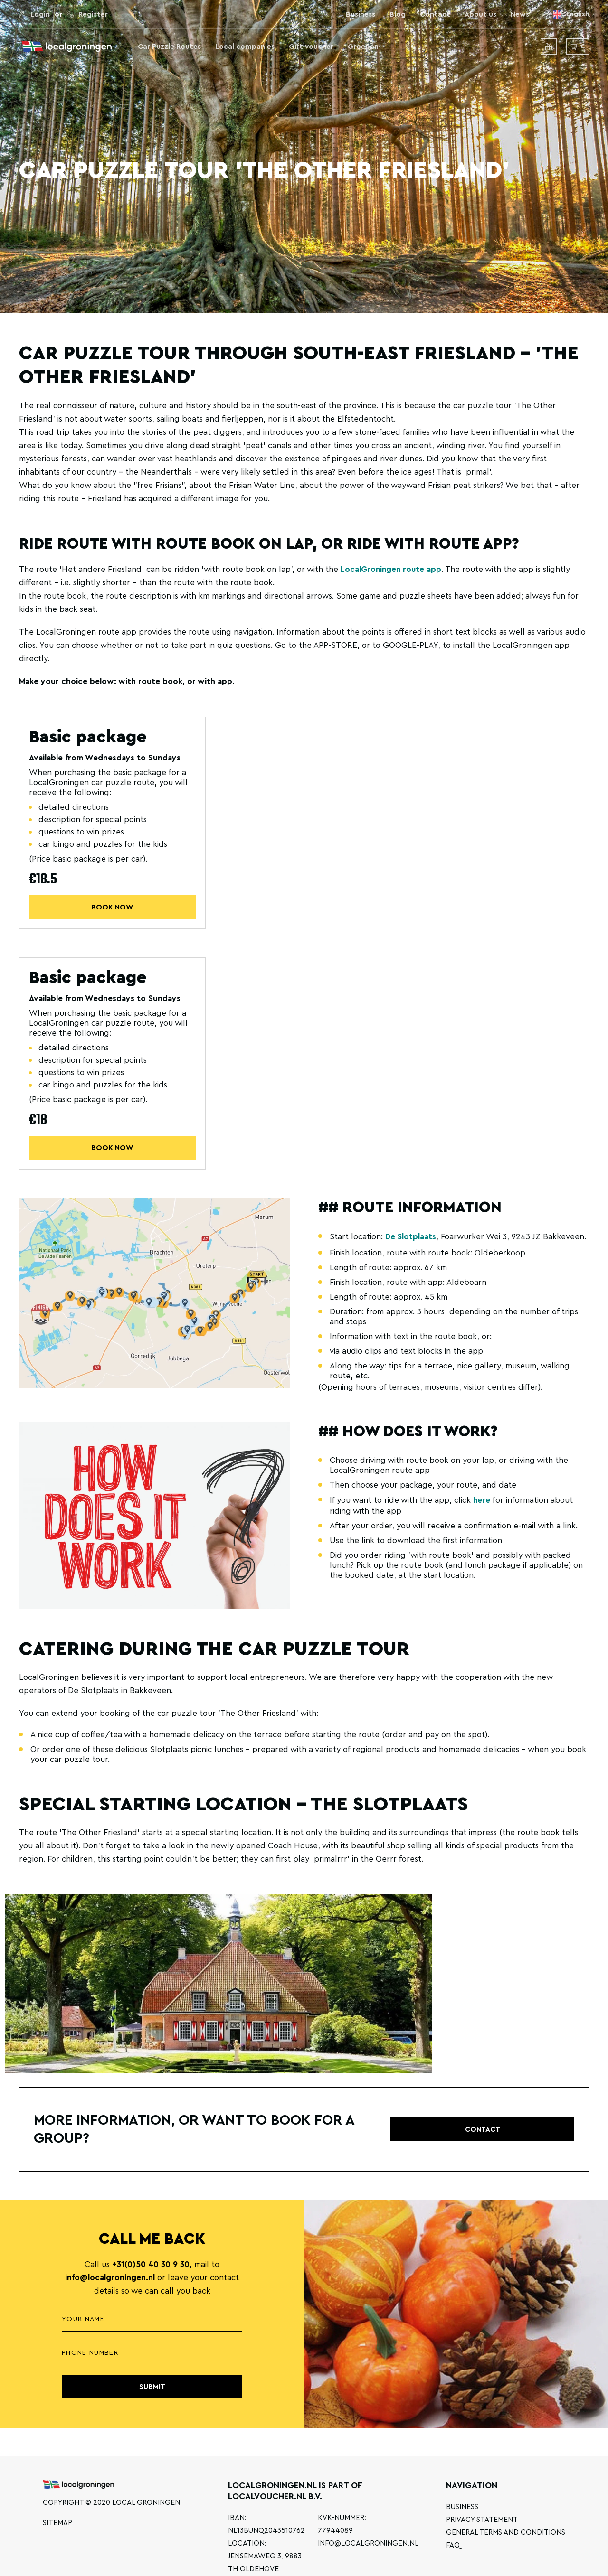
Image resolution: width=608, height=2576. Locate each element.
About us (480, 14)
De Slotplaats (411, 1238)
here (482, 1502)
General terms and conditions (505, 2532)
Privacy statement (482, 2519)
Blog (398, 14)
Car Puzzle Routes (169, 46)
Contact (435, 14)
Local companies (245, 46)
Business (360, 14)
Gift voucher (311, 46)
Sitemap (57, 2523)
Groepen (363, 46)
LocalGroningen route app (392, 569)
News (520, 14)
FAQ (453, 2545)
